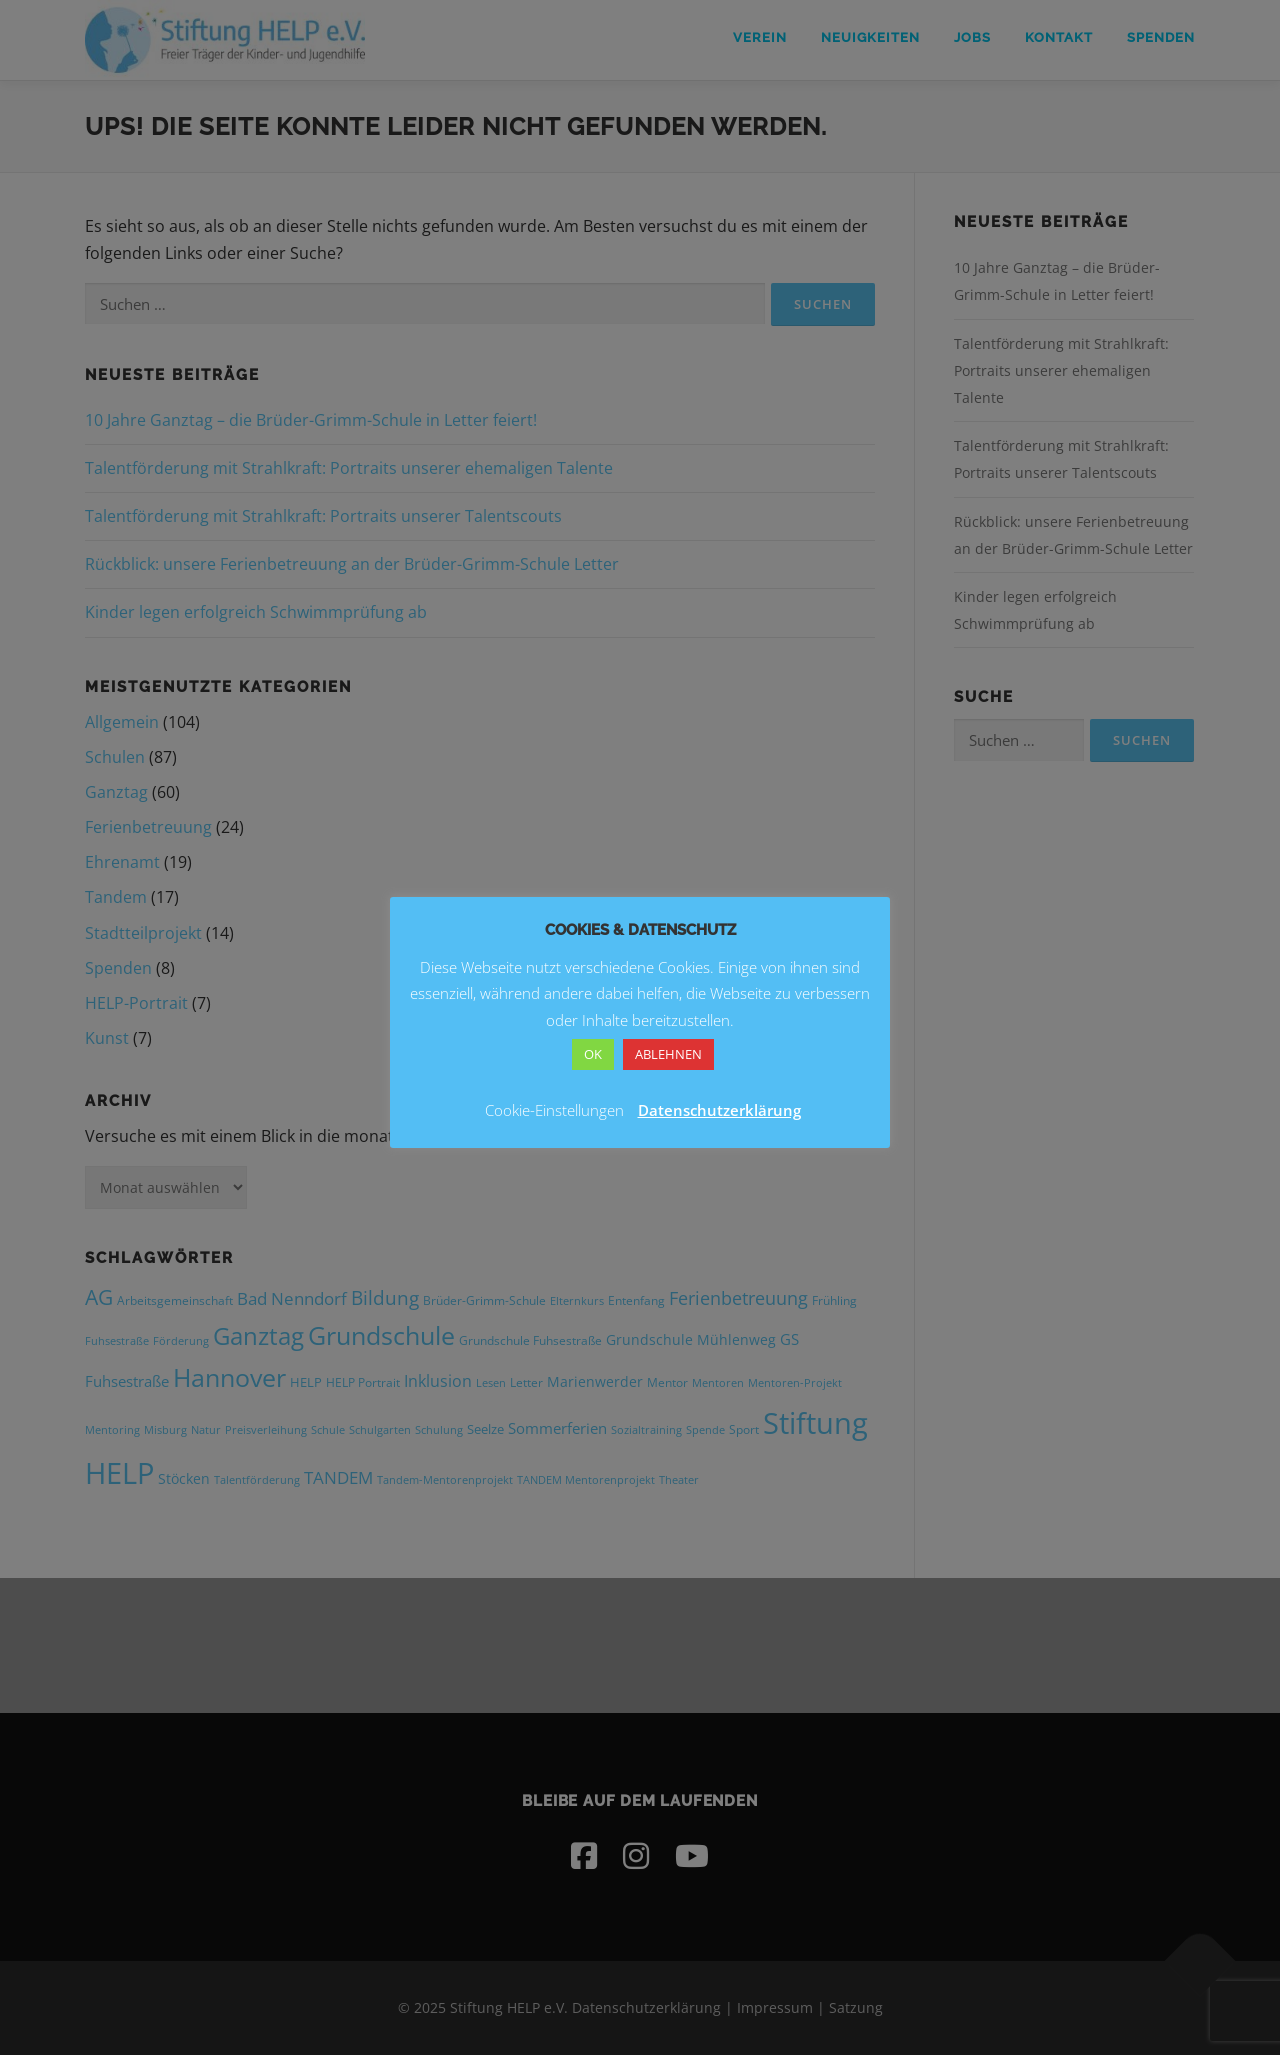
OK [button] (593, 1054)
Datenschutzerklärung (719, 1110)
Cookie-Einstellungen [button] (554, 1110)
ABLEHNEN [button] (668, 1054)
